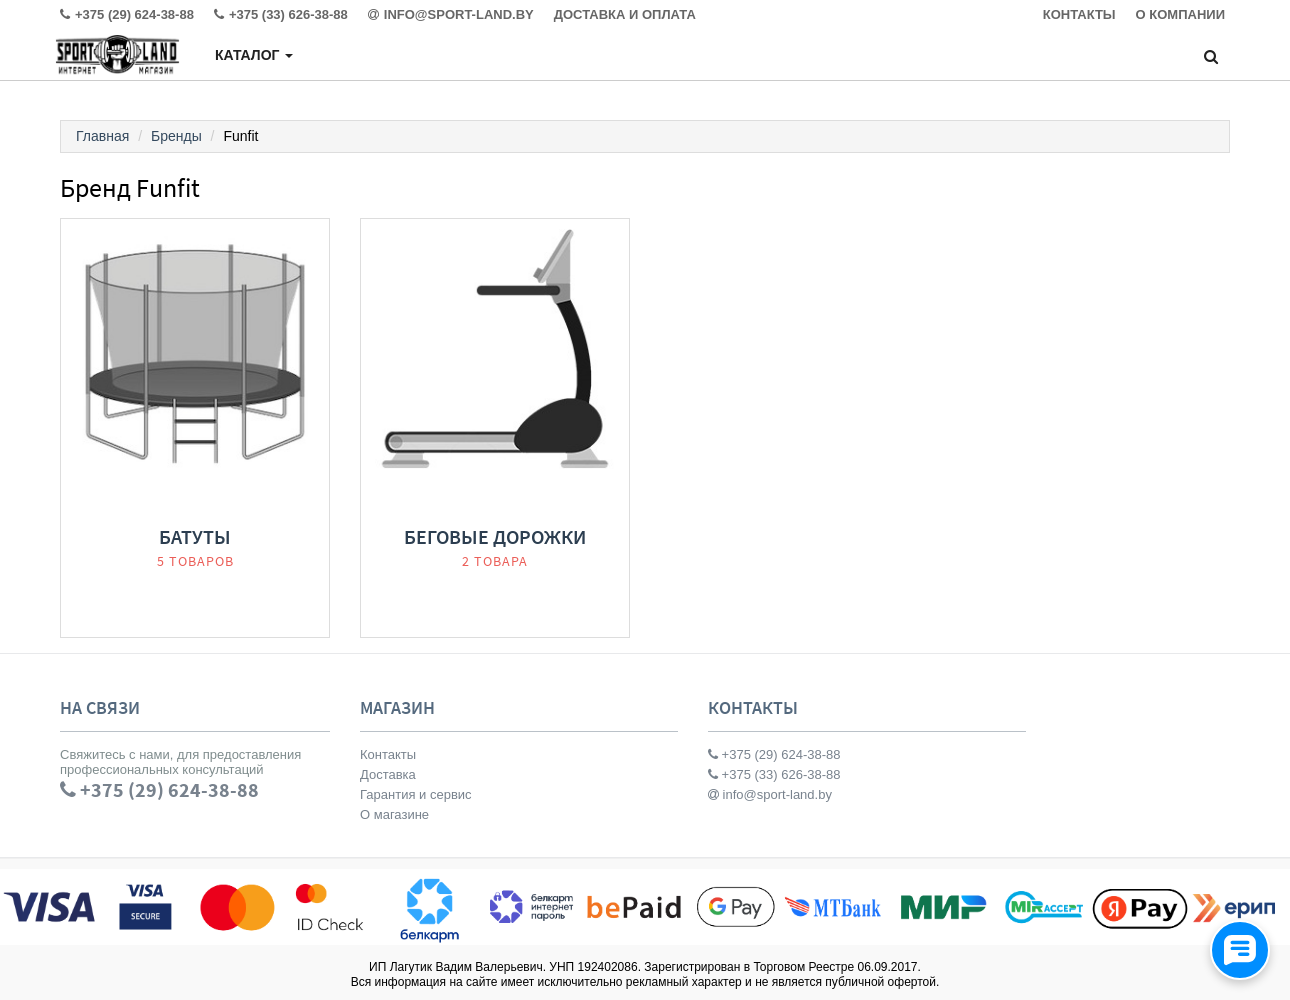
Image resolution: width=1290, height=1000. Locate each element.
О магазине (394, 814)
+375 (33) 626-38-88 (774, 774)
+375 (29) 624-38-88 (774, 754)
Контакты (388, 754)
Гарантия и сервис (416, 794)
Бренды (176, 136)
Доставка (388, 774)
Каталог (254, 55)
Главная (102, 136)
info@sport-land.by (770, 794)
